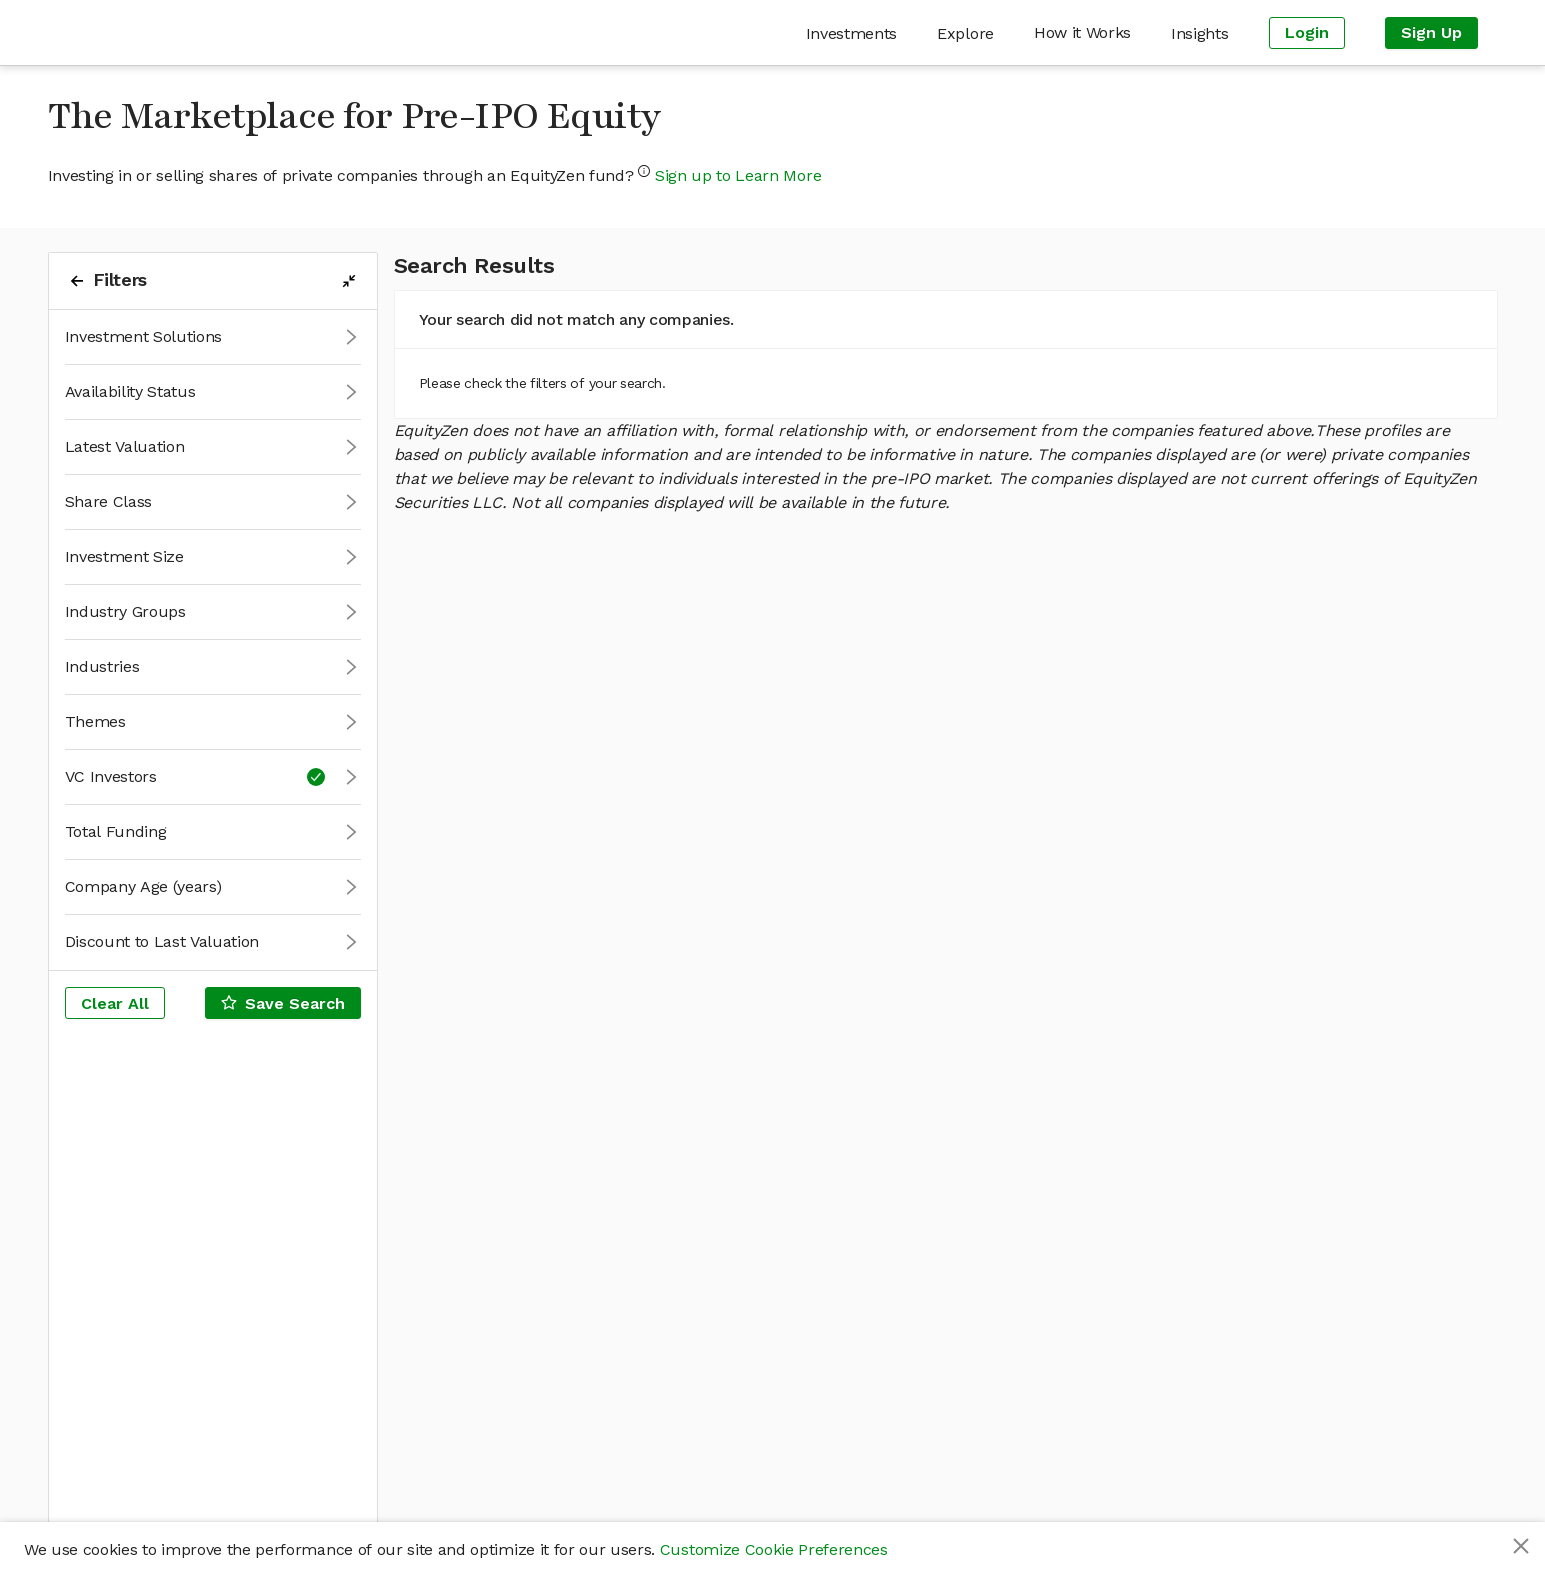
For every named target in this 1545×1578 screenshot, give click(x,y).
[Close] (1521, 1546)
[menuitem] (851, 33)
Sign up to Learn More (738, 175)
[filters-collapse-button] (349, 281)
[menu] (868, 32)
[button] (213, 337)
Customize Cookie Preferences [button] (774, 1549)
